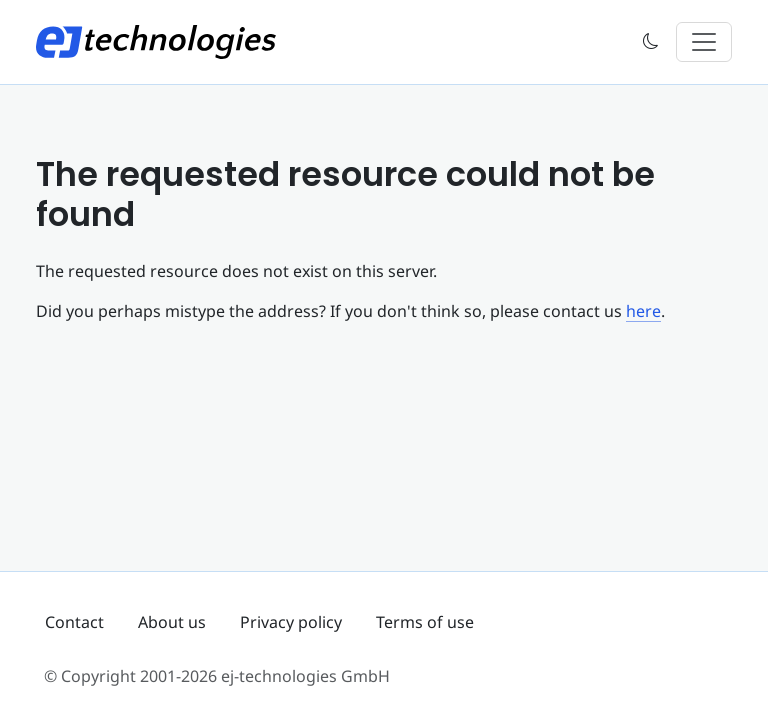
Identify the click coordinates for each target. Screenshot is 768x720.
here (643, 311)
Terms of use (425, 622)
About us (172, 622)
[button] (651, 42)
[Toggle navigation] (704, 42)
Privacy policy (291, 622)
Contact (74, 622)
